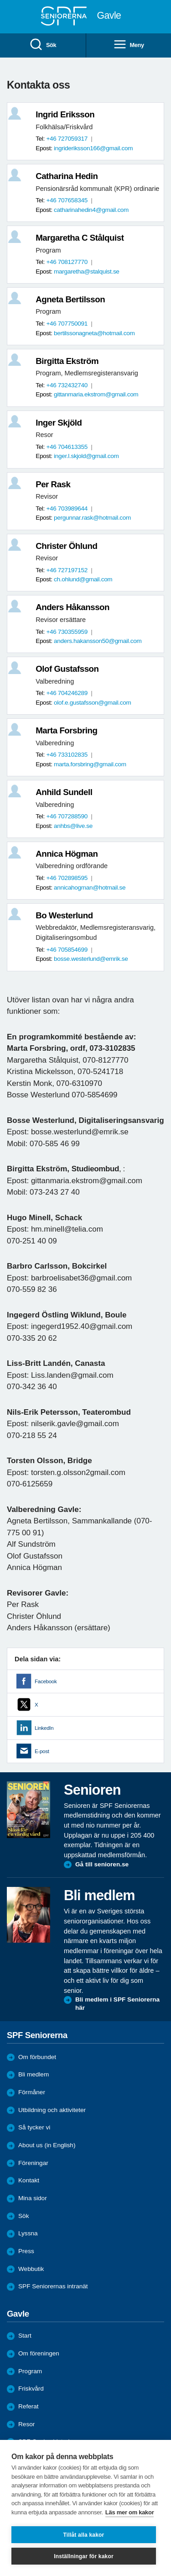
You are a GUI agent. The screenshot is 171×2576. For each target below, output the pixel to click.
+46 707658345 (66, 200)
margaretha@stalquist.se (86, 271)
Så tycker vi (34, 2127)
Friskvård (31, 2388)
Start (24, 2335)
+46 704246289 (66, 693)
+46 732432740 (66, 385)
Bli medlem (33, 2074)
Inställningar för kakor (84, 2556)
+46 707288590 (66, 816)
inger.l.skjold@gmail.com (86, 456)
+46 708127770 (66, 261)
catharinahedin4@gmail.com (91, 209)
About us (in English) (46, 2145)
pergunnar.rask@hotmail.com (92, 517)
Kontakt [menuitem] (28, 2180)
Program (30, 2371)
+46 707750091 (66, 323)
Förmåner (31, 2092)
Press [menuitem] (26, 2251)
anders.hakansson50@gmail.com (97, 640)
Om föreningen (38, 2353)
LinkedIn (44, 1728)
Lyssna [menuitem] (28, 2233)
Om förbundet (37, 2057)
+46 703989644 (66, 508)
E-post (42, 1751)
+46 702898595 (66, 877)
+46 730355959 (66, 631)
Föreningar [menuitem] (33, 2163)
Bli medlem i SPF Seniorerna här (117, 2003)
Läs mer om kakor (129, 2512)
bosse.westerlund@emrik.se (91, 958)
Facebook (46, 1681)
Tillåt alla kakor (83, 2535)
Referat (28, 2406)
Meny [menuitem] (128, 45)
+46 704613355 (66, 446)
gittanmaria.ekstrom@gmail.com (96, 394)
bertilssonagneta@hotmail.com (94, 333)
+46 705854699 (66, 949)
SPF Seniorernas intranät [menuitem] (53, 2286)
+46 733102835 (66, 754)
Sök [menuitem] (42, 45)
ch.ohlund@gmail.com (83, 579)
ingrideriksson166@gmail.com (93, 148)
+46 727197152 (66, 570)
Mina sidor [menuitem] (32, 2198)
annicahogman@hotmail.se (89, 887)
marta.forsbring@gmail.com (90, 764)
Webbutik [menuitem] (31, 2268)
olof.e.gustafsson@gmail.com (92, 702)
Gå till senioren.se (102, 1864)
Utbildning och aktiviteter (52, 2110)
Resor (26, 2424)
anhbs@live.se (73, 825)
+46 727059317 (66, 138)
